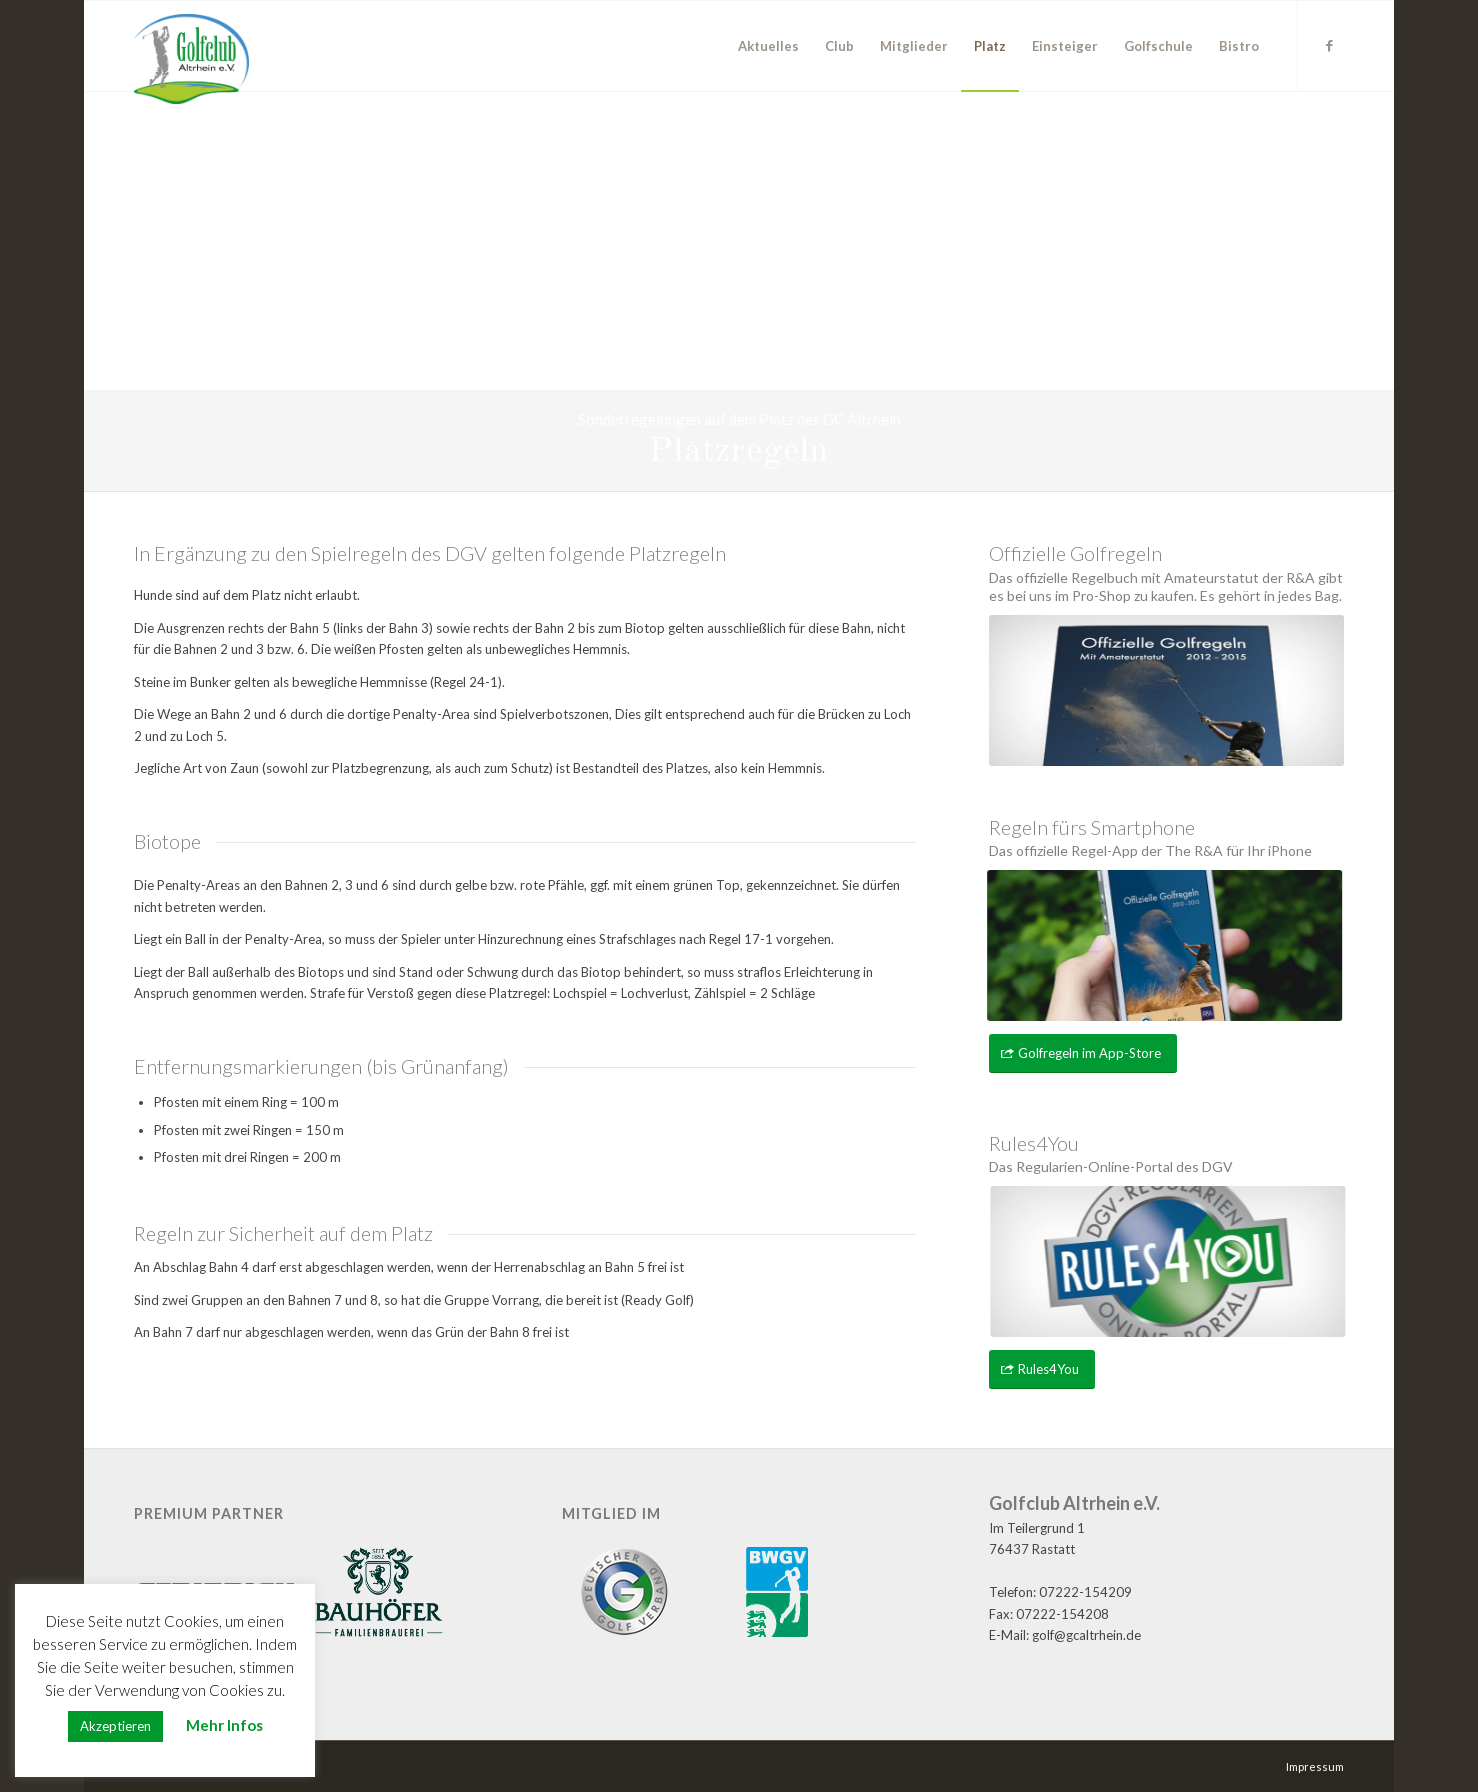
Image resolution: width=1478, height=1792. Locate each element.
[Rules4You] (1042, 1369)
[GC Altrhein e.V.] (191, 59)
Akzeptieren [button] (115, 1726)
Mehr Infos (224, 1725)
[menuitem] (768, 46)
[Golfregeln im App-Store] (1083, 1053)
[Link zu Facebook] (1329, 45)
